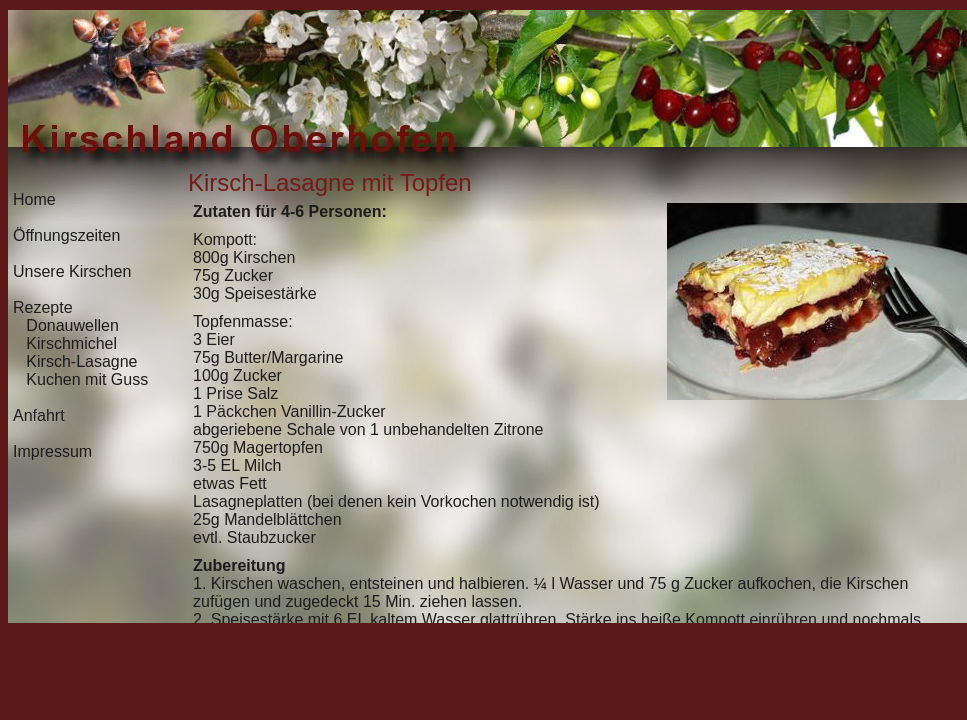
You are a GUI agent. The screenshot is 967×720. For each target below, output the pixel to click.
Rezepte (43, 307)
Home (34, 199)
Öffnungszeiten (66, 235)
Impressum (52, 451)
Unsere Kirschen (72, 271)
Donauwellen (72, 325)
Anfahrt (39, 415)
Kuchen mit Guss (87, 379)
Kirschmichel (71, 343)
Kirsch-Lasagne (81, 361)
